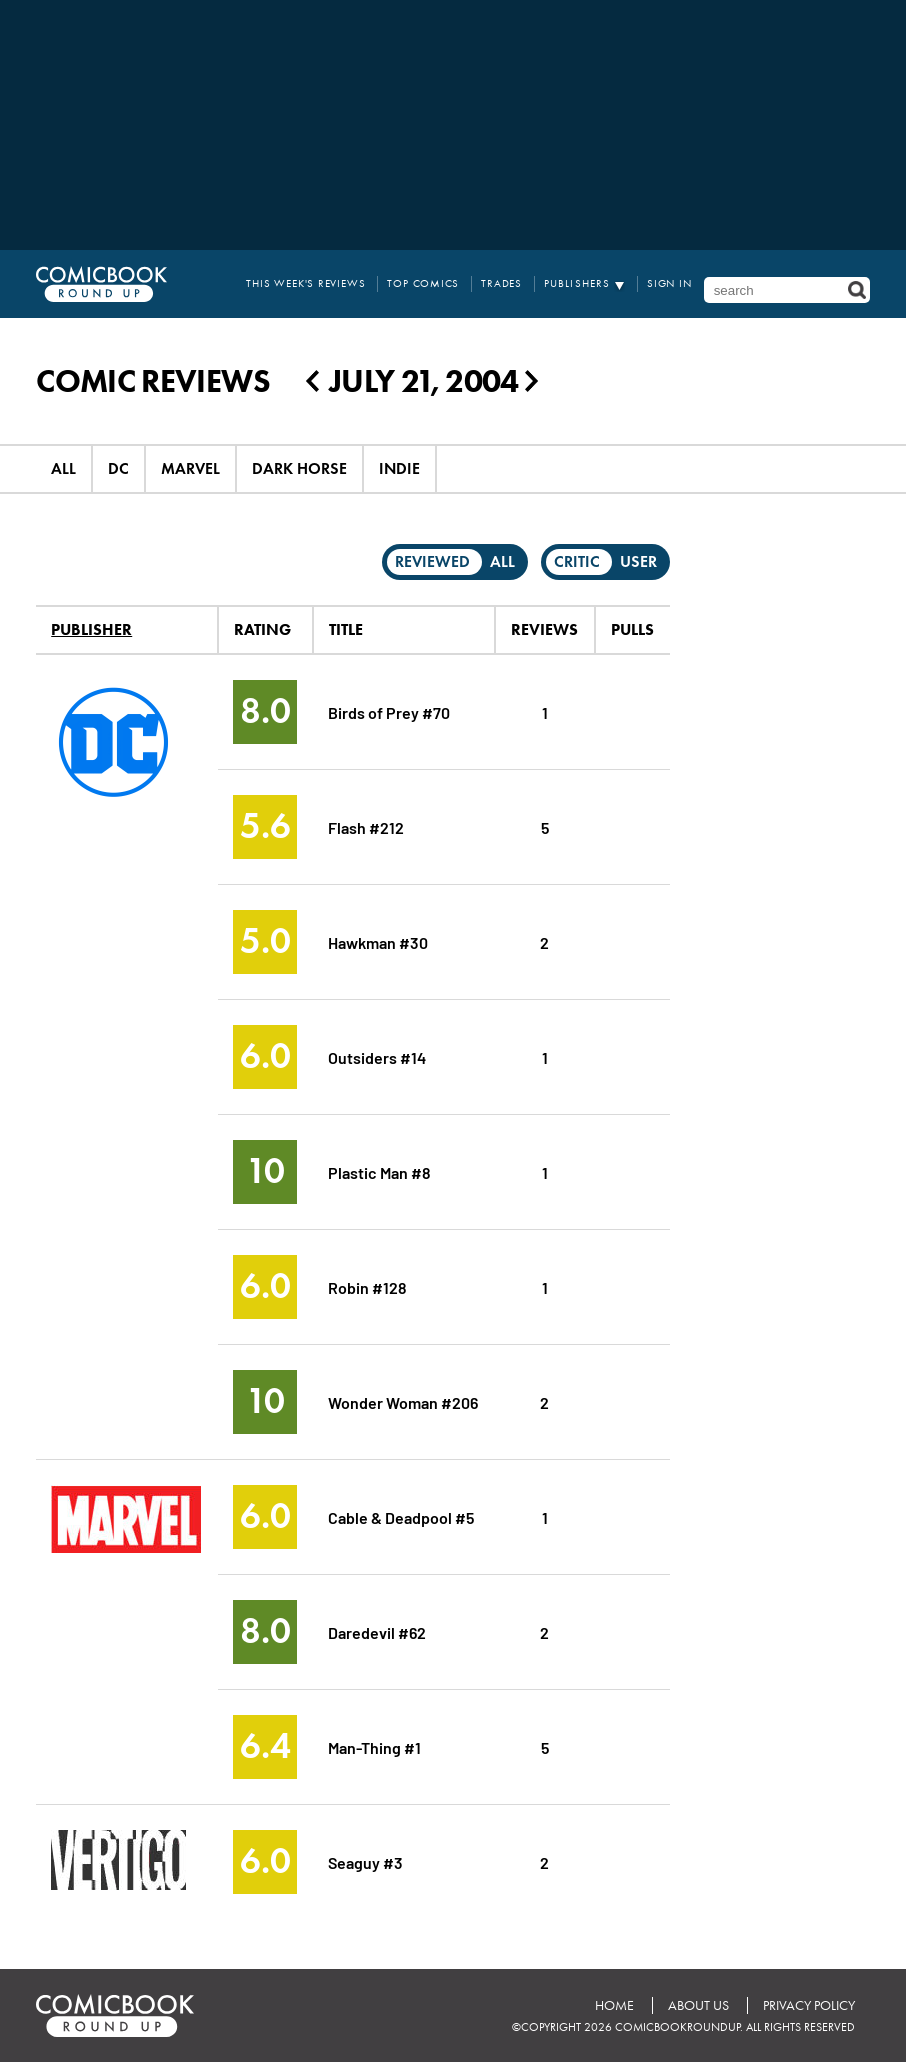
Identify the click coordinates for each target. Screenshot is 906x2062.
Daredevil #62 (377, 1631)
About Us (698, 2005)
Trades (501, 283)
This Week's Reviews (305, 283)
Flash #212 (366, 826)
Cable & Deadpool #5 (401, 1516)
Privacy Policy (809, 2005)
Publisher (91, 629)
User (638, 561)
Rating (262, 629)
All (63, 468)
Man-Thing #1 (374, 1746)
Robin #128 (367, 1286)
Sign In (669, 283)
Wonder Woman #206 (403, 1401)
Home (614, 2005)
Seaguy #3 (365, 1861)
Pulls (632, 629)
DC (118, 468)
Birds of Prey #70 (389, 711)
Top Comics (423, 283)
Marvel (190, 468)
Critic (577, 561)
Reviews (544, 629)
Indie (399, 468)
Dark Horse (299, 468)
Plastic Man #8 (379, 1171)
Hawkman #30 (378, 941)
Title (346, 629)
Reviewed (432, 561)
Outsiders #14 (377, 1056)
